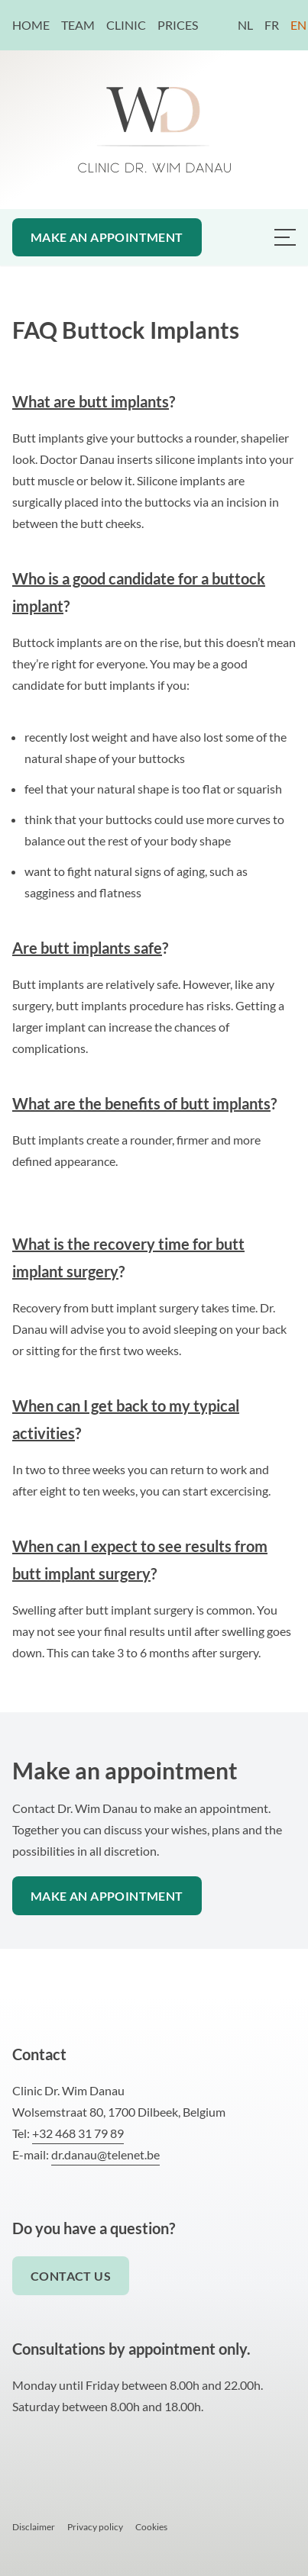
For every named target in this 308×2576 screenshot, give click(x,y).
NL (245, 25)
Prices (177, 25)
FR (271, 25)
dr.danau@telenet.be (105, 2154)
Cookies (151, 2527)
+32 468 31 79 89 (78, 2133)
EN (298, 25)
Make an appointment (107, 237)
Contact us (71, 2275)
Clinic (127, 25)
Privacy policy (95, 2527)
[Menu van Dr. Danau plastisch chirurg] (285, 237)
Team (79, 25)
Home (32, 25)
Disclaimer (33, 2527)
